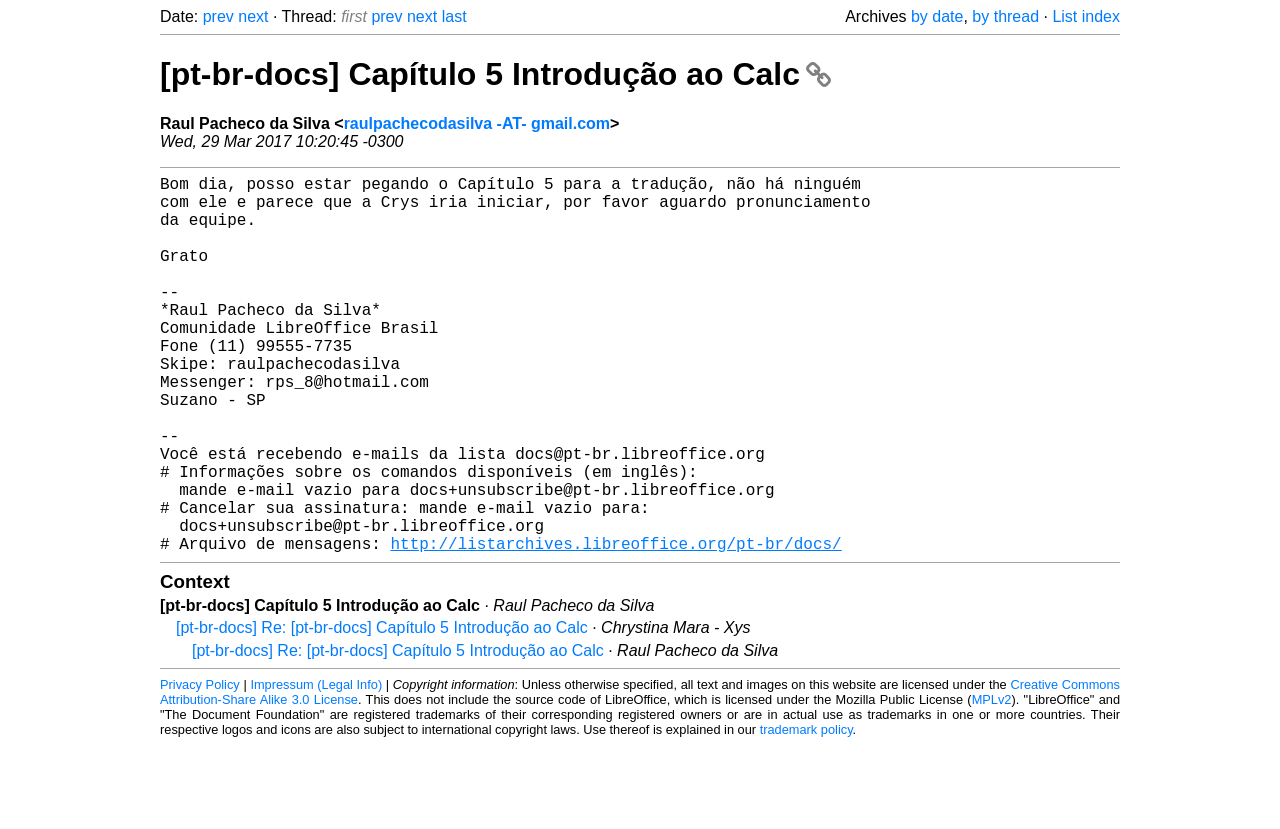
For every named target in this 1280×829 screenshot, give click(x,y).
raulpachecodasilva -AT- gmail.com (477, 123)
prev (218, 16)
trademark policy (806, 813)
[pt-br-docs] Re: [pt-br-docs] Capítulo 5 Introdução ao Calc (382, 711)
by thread (1005, 16)
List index (1086, 16)
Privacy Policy (200, 768)
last (454, 16)
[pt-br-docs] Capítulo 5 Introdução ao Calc (495, 74)
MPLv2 (992, 783)
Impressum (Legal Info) (316, 768)
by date (937, 16)
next (253, 16)
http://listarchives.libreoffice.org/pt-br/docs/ (615, 627)
